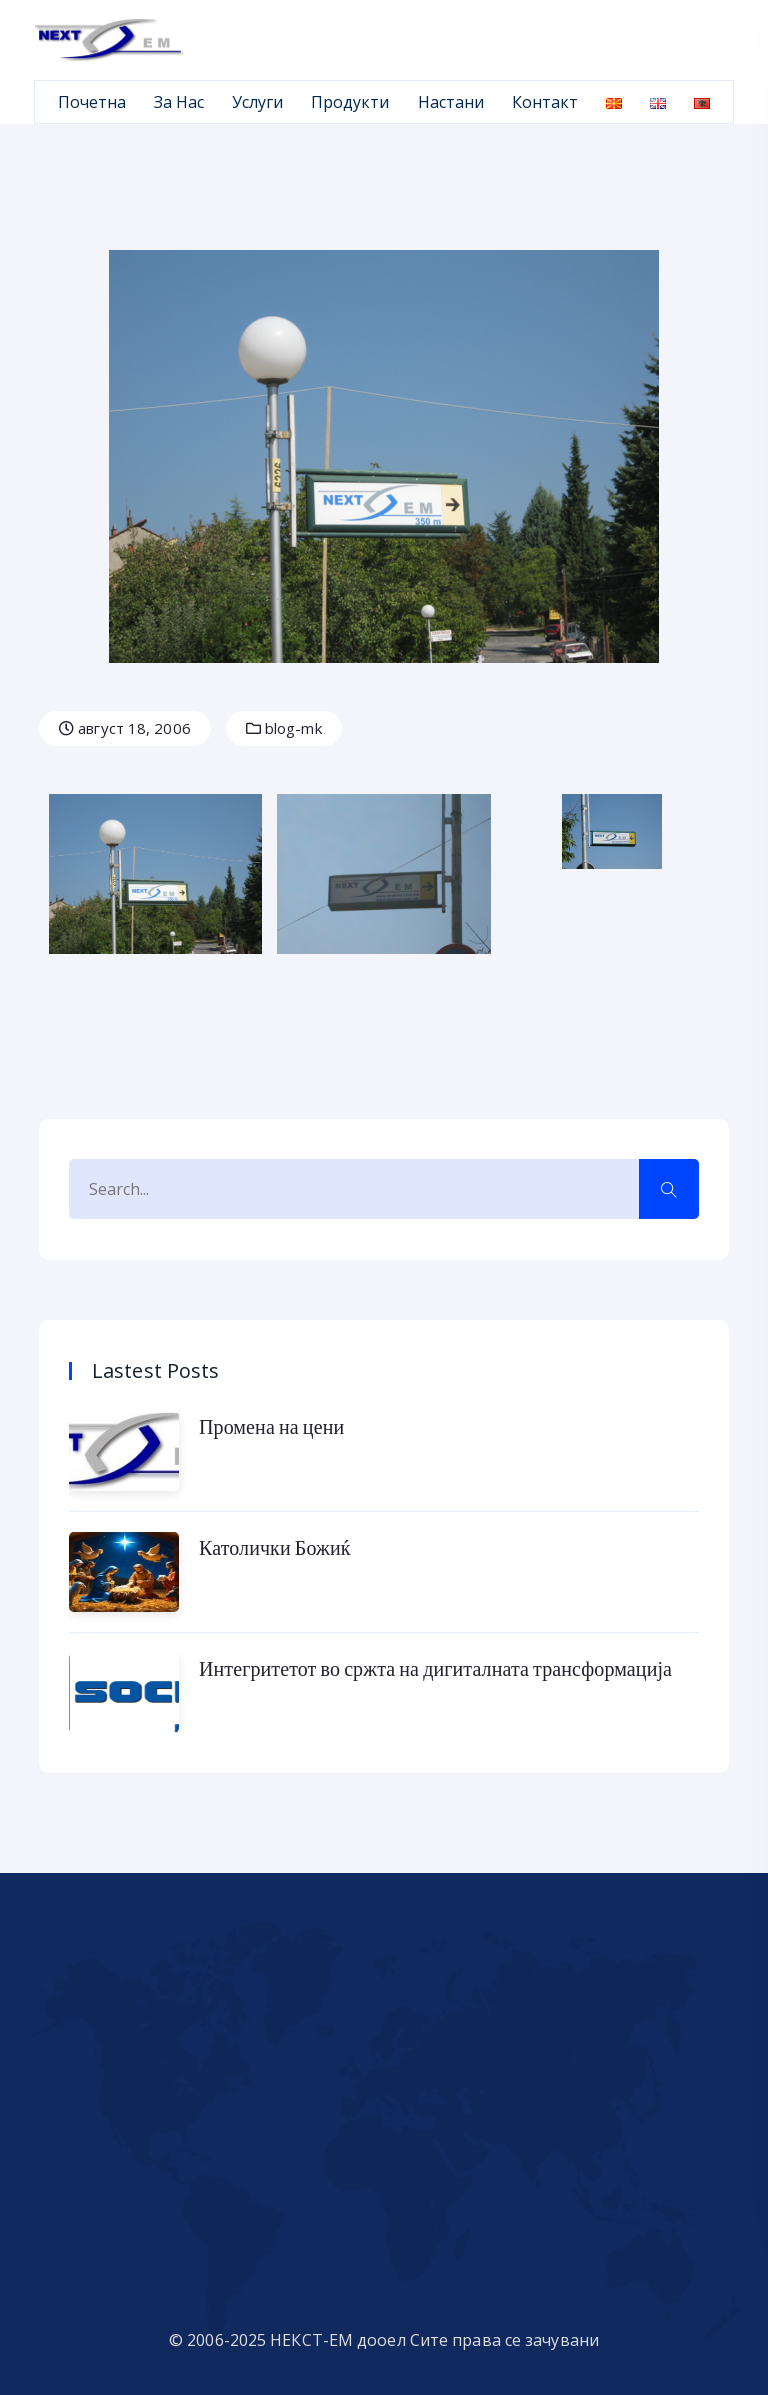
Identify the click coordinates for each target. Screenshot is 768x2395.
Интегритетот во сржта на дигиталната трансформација (435, 1668)
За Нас (179, 102)
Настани (451, 102)
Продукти (350, 102)
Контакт (545, 102)
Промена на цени (271, 1426)
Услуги (257, 102)
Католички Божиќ (275, 1547)
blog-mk (284, 728)
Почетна (92, 102)
